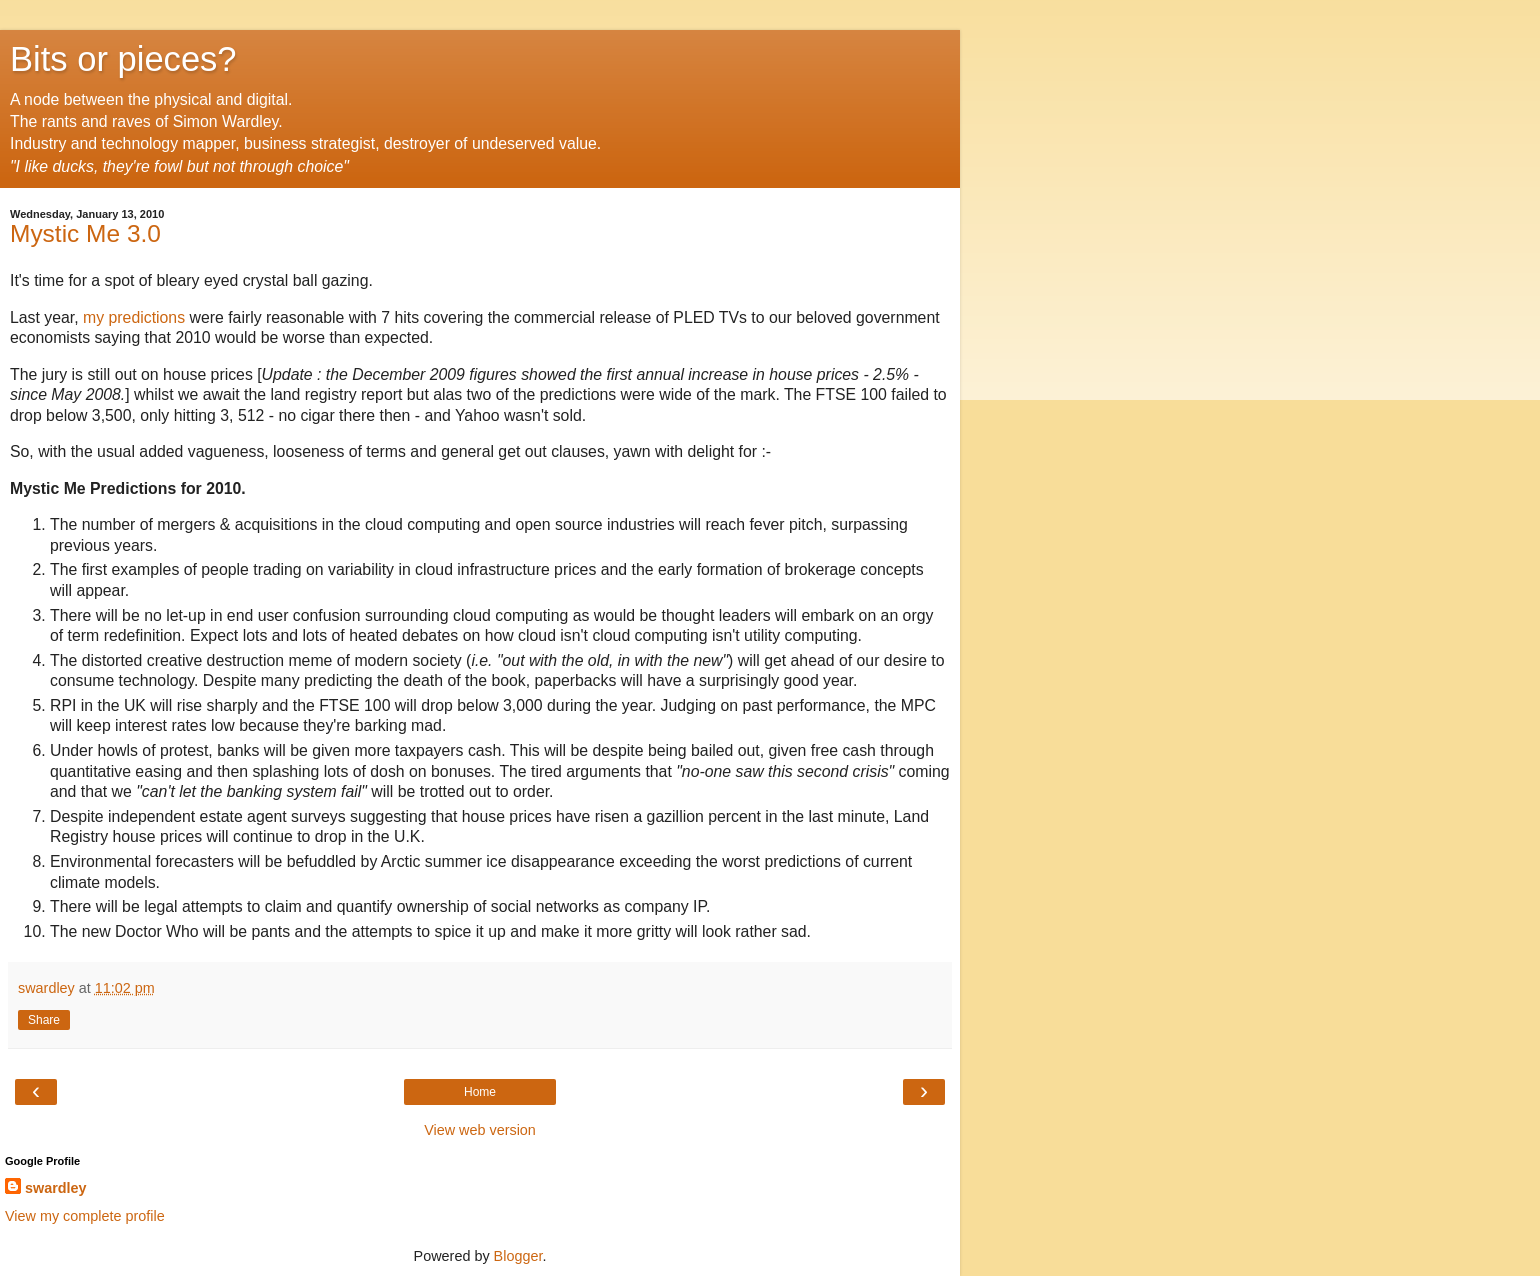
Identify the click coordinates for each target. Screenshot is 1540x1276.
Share (44, 1020)
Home (480, 1092)
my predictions (134, 317)
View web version (480, 1130)
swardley (56, 1188)
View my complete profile (85, 1216)
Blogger (518, 1256)
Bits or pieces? (123, 59)
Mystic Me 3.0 (85, 233)
